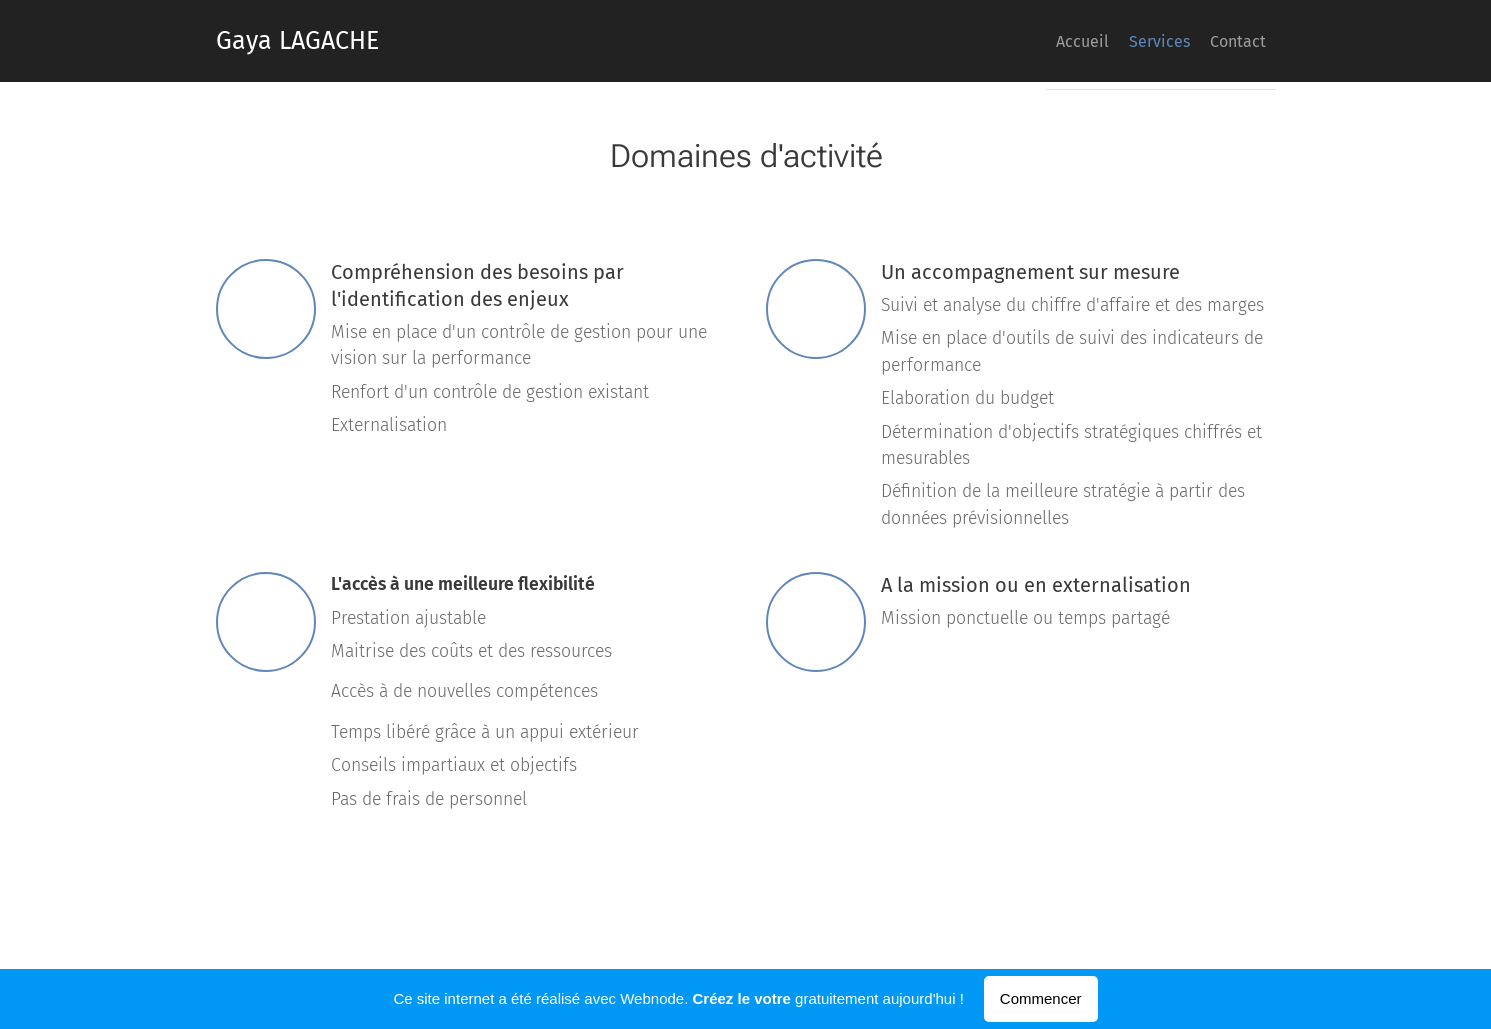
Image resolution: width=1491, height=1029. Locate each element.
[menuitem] (1186, 41)
